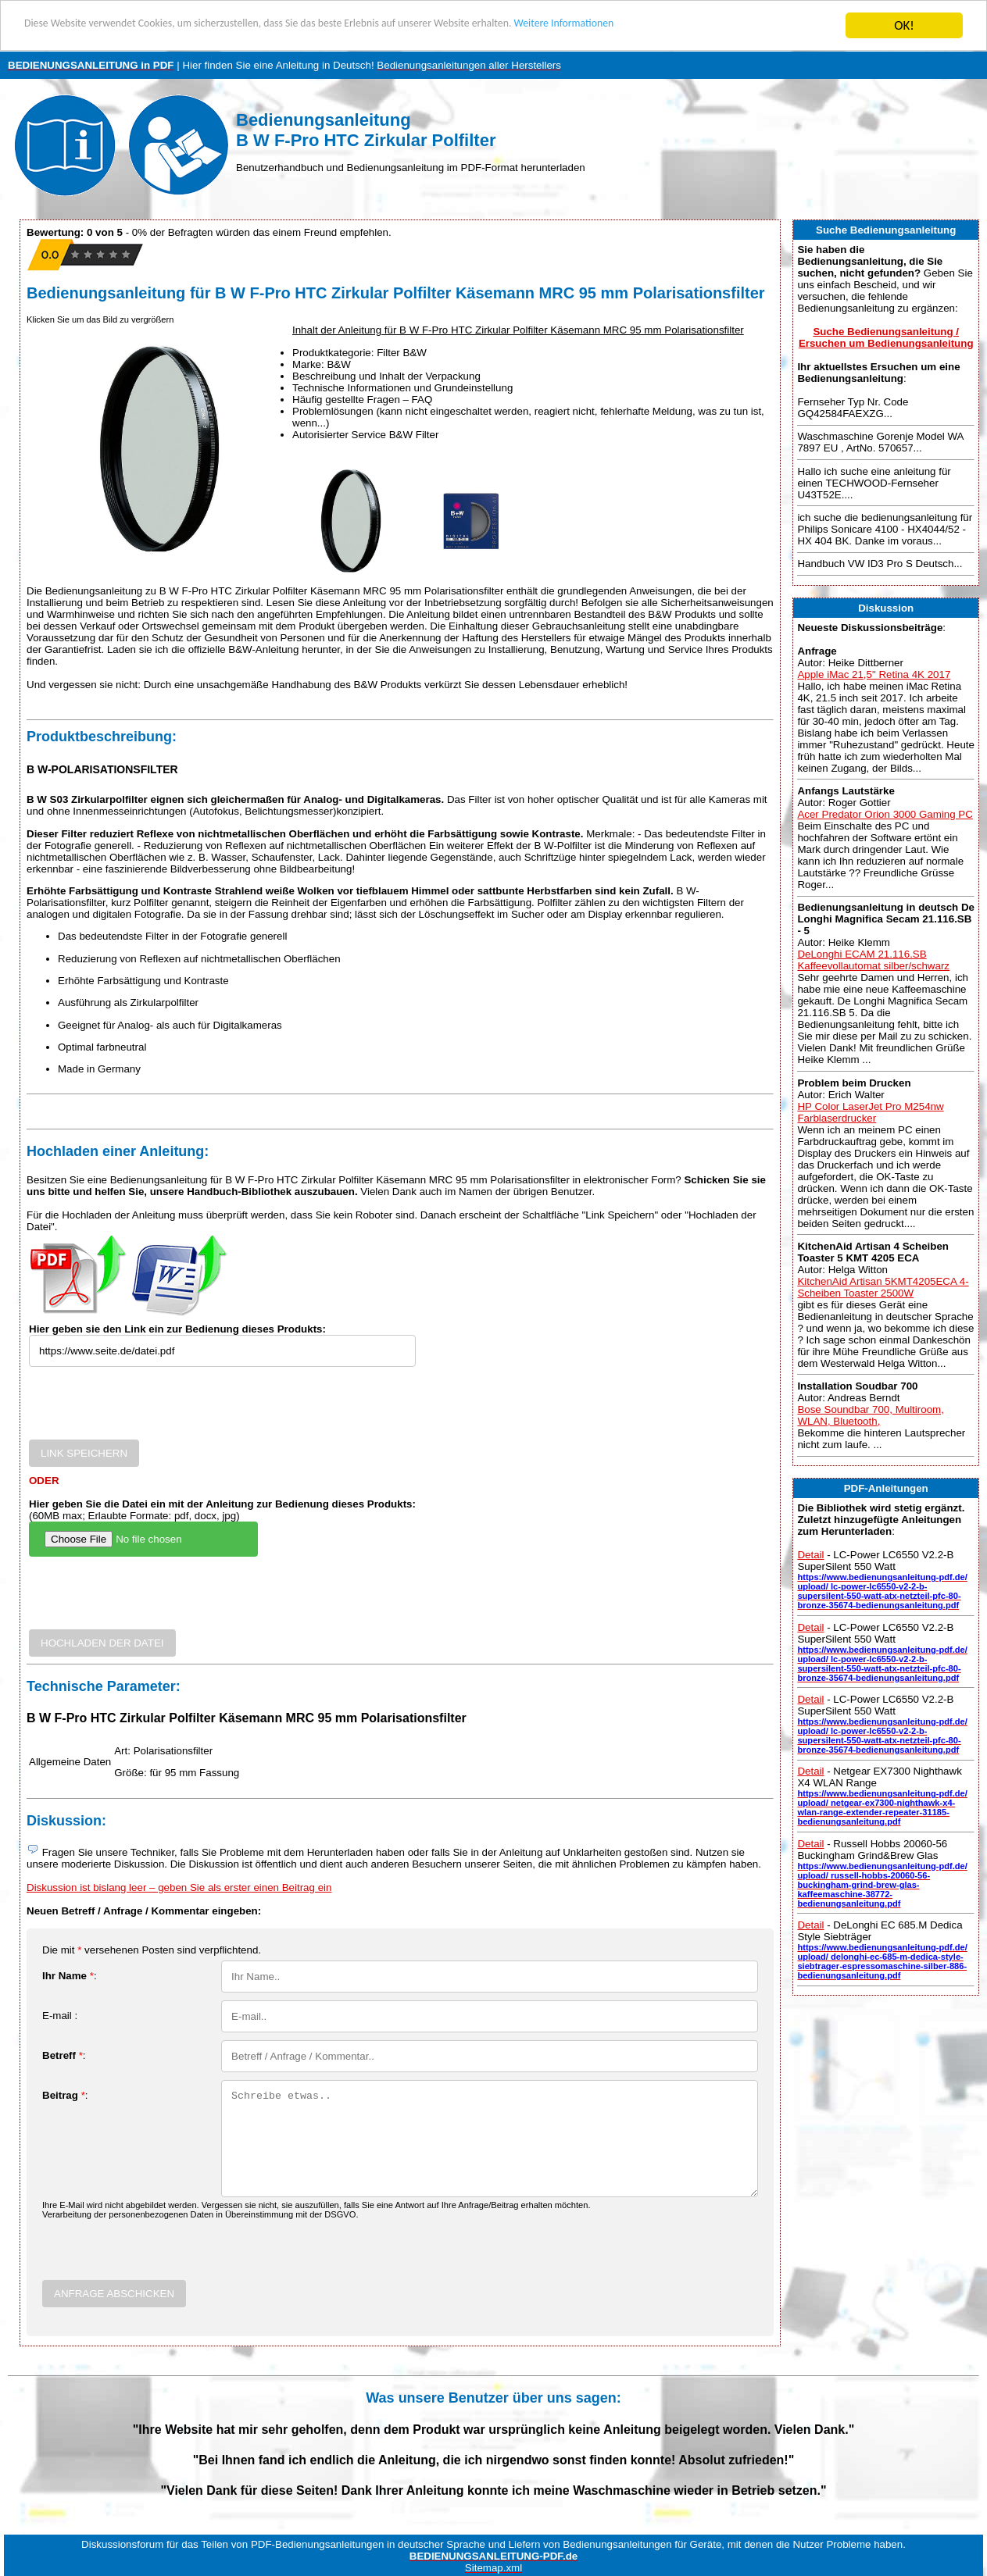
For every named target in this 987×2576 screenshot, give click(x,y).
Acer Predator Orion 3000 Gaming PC (884, 814)
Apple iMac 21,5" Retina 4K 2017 (873, 674)
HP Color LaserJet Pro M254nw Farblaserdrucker (870, 1112)
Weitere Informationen (691, 26)
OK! (904, 25)
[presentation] (147, 1409)
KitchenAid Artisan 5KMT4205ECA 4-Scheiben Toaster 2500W (882, 1287)
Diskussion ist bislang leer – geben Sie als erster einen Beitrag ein (179, 1887)
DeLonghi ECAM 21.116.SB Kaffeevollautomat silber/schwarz (873, 960)
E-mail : (59, 2015)
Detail (810, 1555)
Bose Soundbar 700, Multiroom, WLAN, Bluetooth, (870, 1415)
